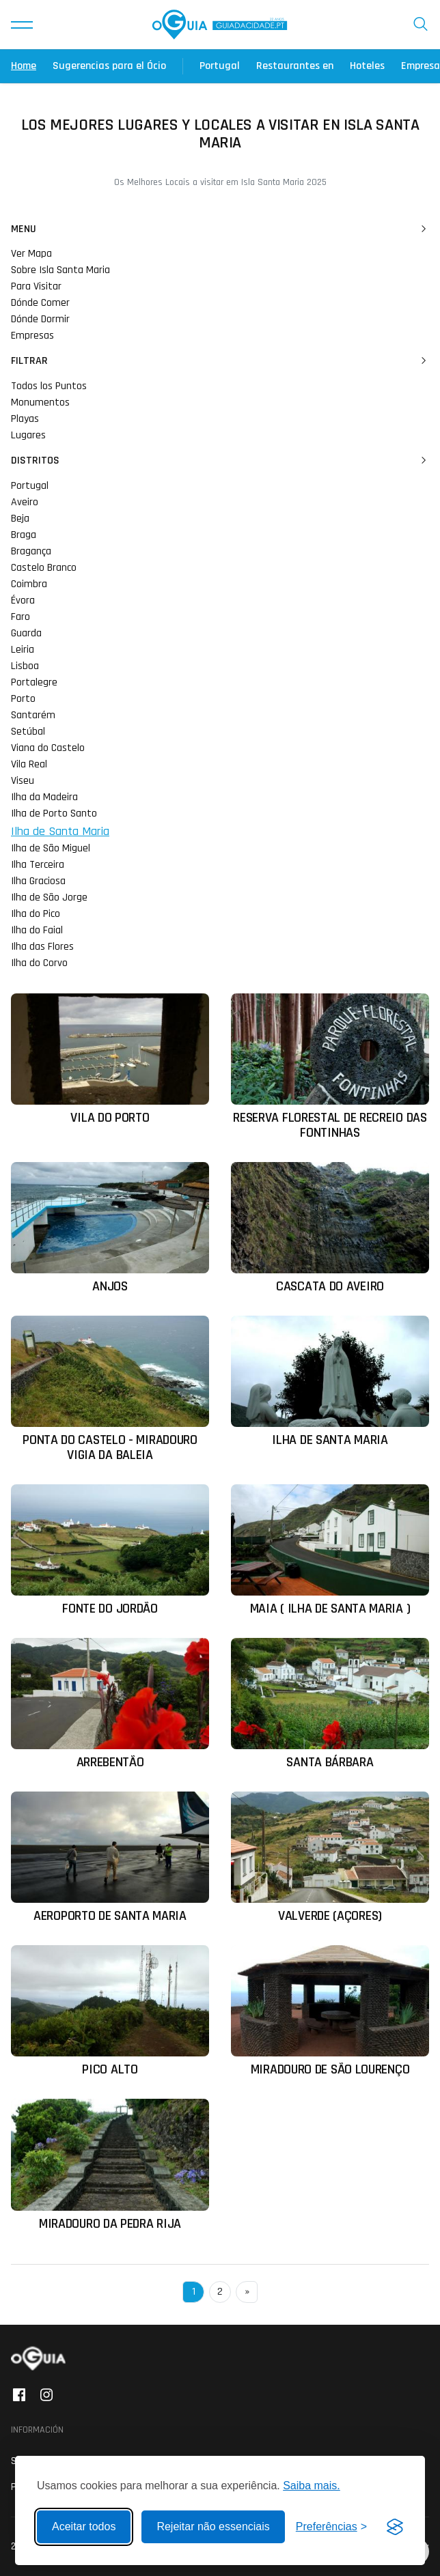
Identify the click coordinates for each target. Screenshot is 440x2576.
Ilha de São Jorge (49, 897)
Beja (20, 518)
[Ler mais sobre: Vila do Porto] (110, 1059)
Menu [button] (220, 229)
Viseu (22, 781)
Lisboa (25, 666)
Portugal (220, 66)
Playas (25, 419)
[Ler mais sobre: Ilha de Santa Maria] (330, 1381)
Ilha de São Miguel (50, 848)
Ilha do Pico (35, 914)
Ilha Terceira (37, 865)
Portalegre (34, 682)
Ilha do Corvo (39, 963)
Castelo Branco (44, 568)
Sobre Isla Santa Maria (60, 270)
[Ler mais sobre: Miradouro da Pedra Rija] (110, 2165)
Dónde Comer (40, 303)
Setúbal (28, 731)
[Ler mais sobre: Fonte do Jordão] (110, 1550)
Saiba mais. (311, 2485)
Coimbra (29, 584)
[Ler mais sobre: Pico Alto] (110, 2011)
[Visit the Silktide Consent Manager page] (395, 2527)
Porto (23, 699)
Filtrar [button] (220, 361)
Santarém (33, 715)
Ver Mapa (31, 253)
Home (23, 66)
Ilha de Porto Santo (54, 813)
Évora (23, 600)
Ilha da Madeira (44, 797)
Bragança (31, 551)
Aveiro (24, 502)
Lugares (28, 435)
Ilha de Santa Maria (60, 831)
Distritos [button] (220, 461)
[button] (22, 24)
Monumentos (40, 402)
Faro (20, 617)
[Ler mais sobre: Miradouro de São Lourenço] (330, 2011)
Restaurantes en (294, 66)
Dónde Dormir (40, 319)
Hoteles (367, 66)
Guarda (26, 633)
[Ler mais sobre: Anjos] (110, 1228)
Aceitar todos (83, 2526)
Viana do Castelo (48, 748)
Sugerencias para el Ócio (109, 66)
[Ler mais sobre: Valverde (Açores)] (330, 1857)
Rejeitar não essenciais (212, 2526)
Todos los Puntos (49, 386)
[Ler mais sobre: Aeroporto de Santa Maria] (110, 1857)
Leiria (22, 649)
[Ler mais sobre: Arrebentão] (110, 1704)
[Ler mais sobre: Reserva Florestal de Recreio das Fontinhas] (330, 1066)
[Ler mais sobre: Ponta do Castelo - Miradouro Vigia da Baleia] (110, 1389)
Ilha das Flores (42, 946)
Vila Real (29, 764)
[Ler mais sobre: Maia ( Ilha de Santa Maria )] (330, 1550)
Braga (23, 535)
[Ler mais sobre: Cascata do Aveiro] (330, 1228)
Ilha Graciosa (38, 881)
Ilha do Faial (37, 930)
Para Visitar (36, 286)
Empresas (32, 335)
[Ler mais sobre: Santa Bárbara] (330, 1704)
